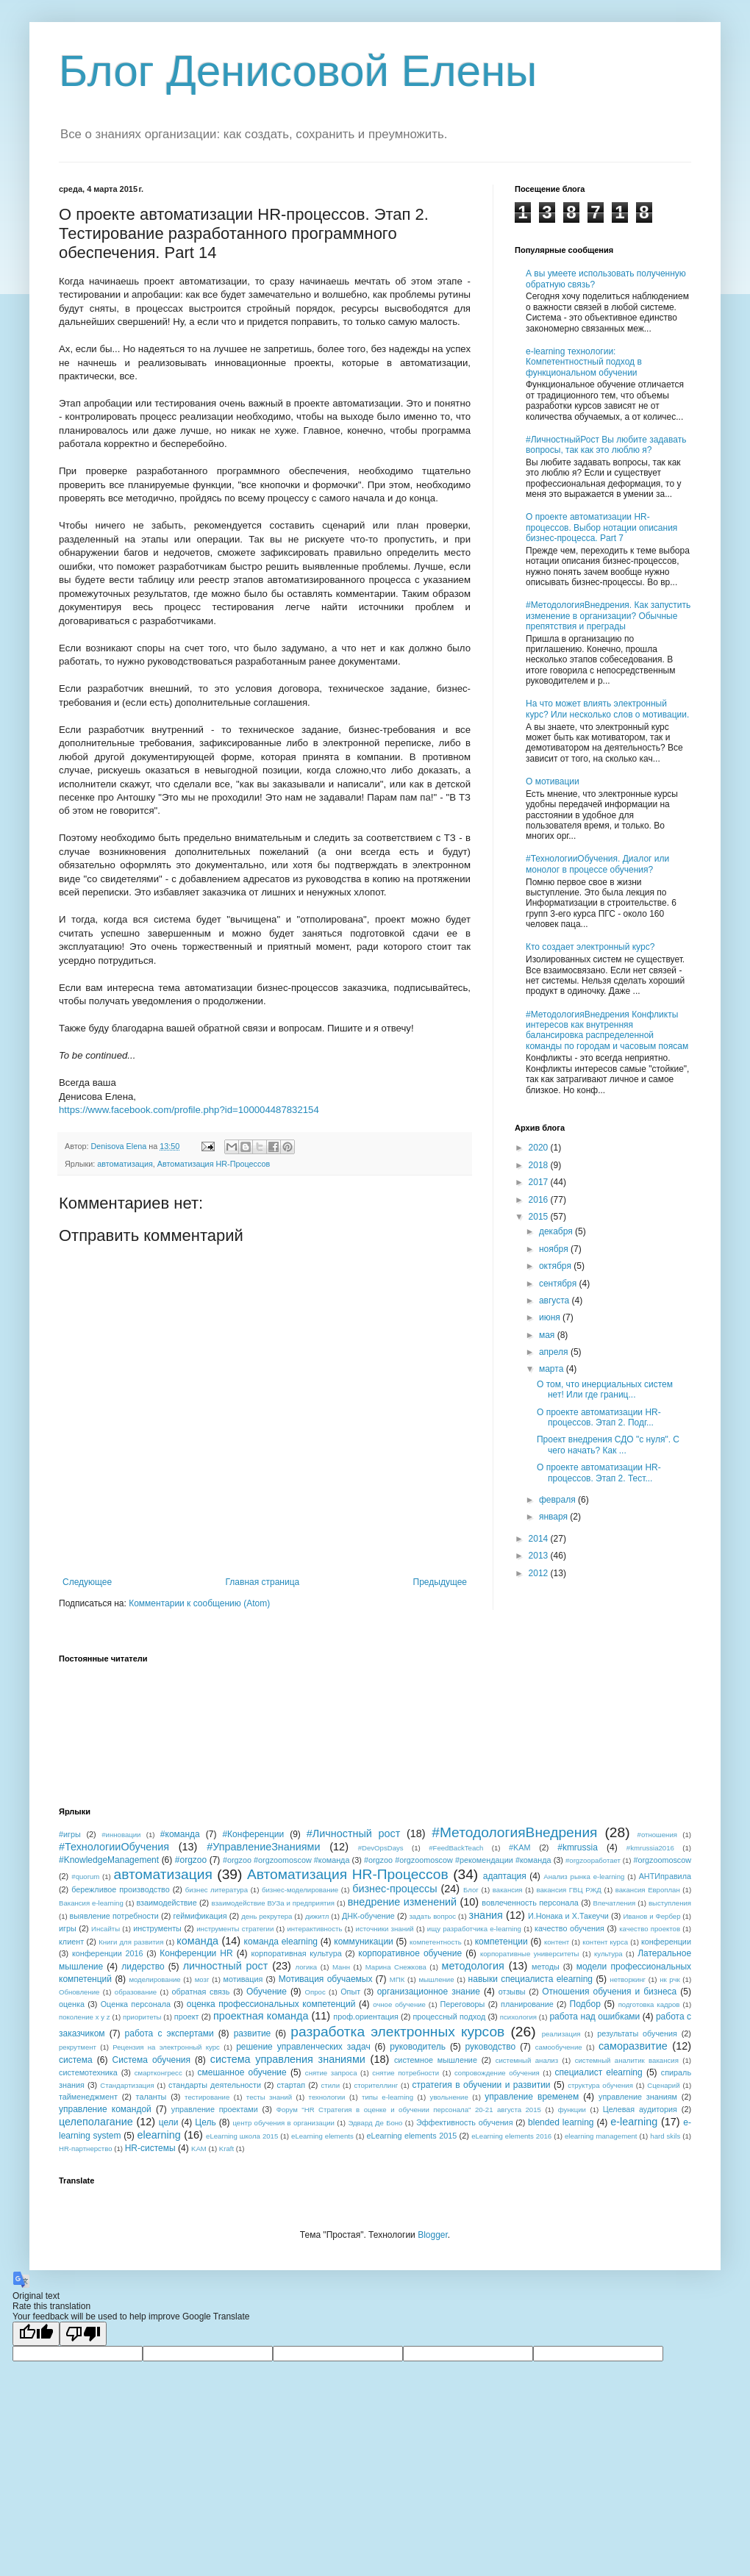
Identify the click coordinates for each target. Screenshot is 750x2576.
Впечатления (614, 1903)
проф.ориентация (366, 2016)
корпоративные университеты (529, 1954)
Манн (341, 1967)
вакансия (508, 1890)
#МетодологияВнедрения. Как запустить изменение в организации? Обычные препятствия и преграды (608, 616)
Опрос (315, 1992)
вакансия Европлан (647, 1890)
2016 (540, 1200)
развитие (252, 2033)
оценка (72, 2004)
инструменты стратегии (235, 1929)
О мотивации (552, 781)
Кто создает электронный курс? (590, 947)
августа (555, 1300)
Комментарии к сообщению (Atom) (199, 1603)
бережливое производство (120, 1889)
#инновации (120, 1835)
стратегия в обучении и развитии (482, 2085)
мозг (202, 1979)
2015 (540, 1217)
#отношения (657, 1835)
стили (330, 2085)
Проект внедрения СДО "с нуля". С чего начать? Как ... (608, 1444)
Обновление (79, 1992)
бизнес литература (216, 1890)
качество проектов (649, 1929)
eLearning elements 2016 (511, 2136)
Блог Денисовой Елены (298, 71)
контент (556, 1942)
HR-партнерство (86, 2148)
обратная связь (201, 1991)
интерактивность (314, 1929)
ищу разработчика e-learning (474, 1929)
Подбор (585, 2004)
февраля (558, 1500)
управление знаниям (638, 2096)
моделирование (154, 1979)
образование (136, 1992)
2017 (540, 1182)
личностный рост (225, 1966)
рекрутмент (77, 2047)
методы (546, 1966)
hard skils (665, 2136)
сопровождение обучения (497, 2073)
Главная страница (263, 1582)
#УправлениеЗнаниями (263, 1847)
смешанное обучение (242, 2072)
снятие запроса (331, 2073)
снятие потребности (405, 2073)
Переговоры (462, 2004)
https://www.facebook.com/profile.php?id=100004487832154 (189, 1109)
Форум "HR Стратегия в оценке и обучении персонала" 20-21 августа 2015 (408, 2109)
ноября (555, 1249)
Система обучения (151, 2060)
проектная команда (260, 2016)
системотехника (88, 2072)
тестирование (207, 2097)
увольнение (449, 2097)
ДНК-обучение (368, 1915)
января (554, 1516)
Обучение (266, 1991)
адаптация (504, 1876)
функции (572, 2109)
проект (186, 2016)
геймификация (199, 1915)
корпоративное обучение (410, 1953)
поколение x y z (84, 2017)
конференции (666, 1941)
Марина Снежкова (395, 1967)
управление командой (105, 2109)
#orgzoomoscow (662, 1860)
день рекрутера (266, 1916)
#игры (70, 1834)
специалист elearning (599, 2072)
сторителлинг (376, 2085)
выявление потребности (114, 1915)
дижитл (317, 1916)
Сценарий (663, 2085)
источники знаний (385, 1929)
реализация (561, 2034)
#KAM (519, 1847)
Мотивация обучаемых (326, 1979)
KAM (199, 2148)
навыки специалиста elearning (530, 1979)
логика (307, 1967)
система (76, 2060)
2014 (540, 1539)
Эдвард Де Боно (375, 2123)
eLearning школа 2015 (242, 2136)
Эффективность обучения (464, 2122)
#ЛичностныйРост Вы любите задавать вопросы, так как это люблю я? (606, 444)
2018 (540, 1165)
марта (552, 1369)
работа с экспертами (169, 2033)
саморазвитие (633, 2046)
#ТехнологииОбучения (114, 1847)
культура (608, 1954)
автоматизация (125, 1163)
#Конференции (253, 1834)
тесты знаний (269, 2097)
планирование (527, 2004)
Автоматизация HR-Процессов (213, 1163)
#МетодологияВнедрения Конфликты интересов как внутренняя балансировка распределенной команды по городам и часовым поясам (607, 1030)
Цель (205, 2122)
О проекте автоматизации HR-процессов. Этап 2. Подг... (599, 1417)
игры (67, 1928)
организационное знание (428, 1991)
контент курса (605, 1942)
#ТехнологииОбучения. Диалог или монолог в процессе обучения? (597, 864)
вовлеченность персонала (530, 1902)
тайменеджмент (88, 2096)
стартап (290, 2085)
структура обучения (600, 2085)
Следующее (87, 1582)
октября (556, 1266)
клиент (71, 1941)
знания (486, 1915)
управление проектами (214, 2109)
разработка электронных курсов (397, 2031)
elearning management (601, 2136)
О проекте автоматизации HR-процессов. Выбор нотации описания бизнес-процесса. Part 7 (601, 527)
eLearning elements (322, 2136)
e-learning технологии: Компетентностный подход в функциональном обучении (584, 362)
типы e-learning (387, 2097)
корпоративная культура (296, 1953)
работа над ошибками (594, 2016)
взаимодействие (166, 1902)
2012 (540, 1573)
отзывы (512, 1991)
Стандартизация (127, 2085)
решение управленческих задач (303, 2047)
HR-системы (150, 2148)
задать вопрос (432, 1916)
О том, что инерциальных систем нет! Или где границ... (605, 1389)
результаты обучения (637, 2033)
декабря (557, 1231)
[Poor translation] (83, 2334)
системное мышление (435, 2060)
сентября (559, 1283)
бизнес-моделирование (300, 1890)
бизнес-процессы (394, 1889)
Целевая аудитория (640, 2109)
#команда (180, 1834)
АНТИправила (665, 1876)
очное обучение (399, 2004)
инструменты (157, 1928)
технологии (327, 2097)
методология (473, 1966)
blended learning (560, 2122)
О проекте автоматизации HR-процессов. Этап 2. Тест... (599, 1472)
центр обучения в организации (283, 2123)
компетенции (501, 1941)
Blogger (433, 2235)
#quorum (85, 1876)
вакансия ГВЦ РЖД (569, 1890)
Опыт (350, 1991)
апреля (555, 1352)
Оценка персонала (136, 2004)
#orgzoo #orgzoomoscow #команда (286, 1860)
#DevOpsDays (381, 1848)
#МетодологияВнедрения (514, 1832)
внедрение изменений (402, 1902)
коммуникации (363, 1941)
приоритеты (142, 2017)
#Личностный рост (354, 1833)
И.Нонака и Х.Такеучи (568, 1915)
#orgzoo (191, 1860)
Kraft (226, 2148)
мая (548, 1335)
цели (169, 2122)
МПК (397, 1979)
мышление (436, 1979)
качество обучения (569, 1928)
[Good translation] (36, 2334)
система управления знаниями (287, 2059)
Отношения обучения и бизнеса (609, 1991)
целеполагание (96, 2122)
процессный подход (449, 2016)
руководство (490, 2047)
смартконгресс (158, 2073)
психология (518, 2017)
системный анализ (527, 2060)
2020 (540, 1147)
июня (550, 1317)
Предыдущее (440, 1582)
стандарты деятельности (214, 2085)
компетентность (436, 1942)
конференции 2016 (107, 1953)
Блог (471, 1890)
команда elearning (281, 1941)
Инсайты (105, 1929)
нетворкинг (628, 1979)
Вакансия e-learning (91, 1903)
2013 (540, 1555)
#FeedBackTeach (456, 1848)
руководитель (418, 2047)
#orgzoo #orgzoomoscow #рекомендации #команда (457, 1860)
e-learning (633, 2122)
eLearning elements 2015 (412, 2135)
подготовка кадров (649, 2004)
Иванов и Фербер (651, 1916)
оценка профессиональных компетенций (271, 2004)
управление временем (532, 2097)
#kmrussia (577, 1847)
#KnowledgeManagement (109, 1860)
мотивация (243, 1979)
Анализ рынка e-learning (583, 1876)
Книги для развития (131, 1942)
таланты (151, 2096)
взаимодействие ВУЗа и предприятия (273, 1903)
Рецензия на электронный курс (166, 2047)
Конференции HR (196, 1953)
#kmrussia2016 (650, 1848)
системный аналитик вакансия (627, 2060)
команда (197, 1941)
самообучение (558, 2047)
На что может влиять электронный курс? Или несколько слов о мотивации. (607, 708)
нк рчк (669, 1979)
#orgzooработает (593, 1860)
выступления (670, 1903)
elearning (159, 2135)
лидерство (142, 1966)
